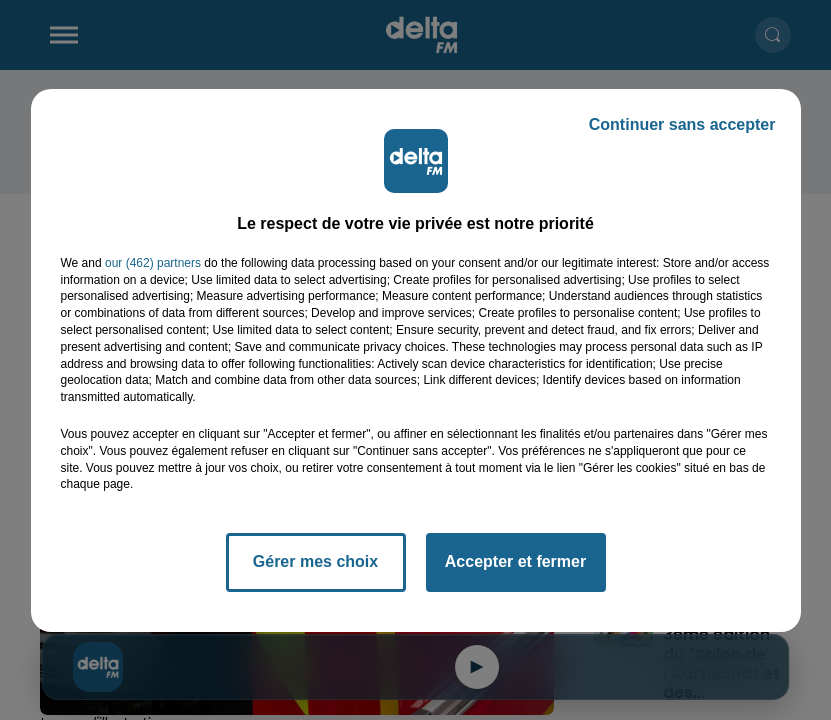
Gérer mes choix (315, 561)
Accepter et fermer (515, 561)
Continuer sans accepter (682, 124)
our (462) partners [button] (153, 263)
